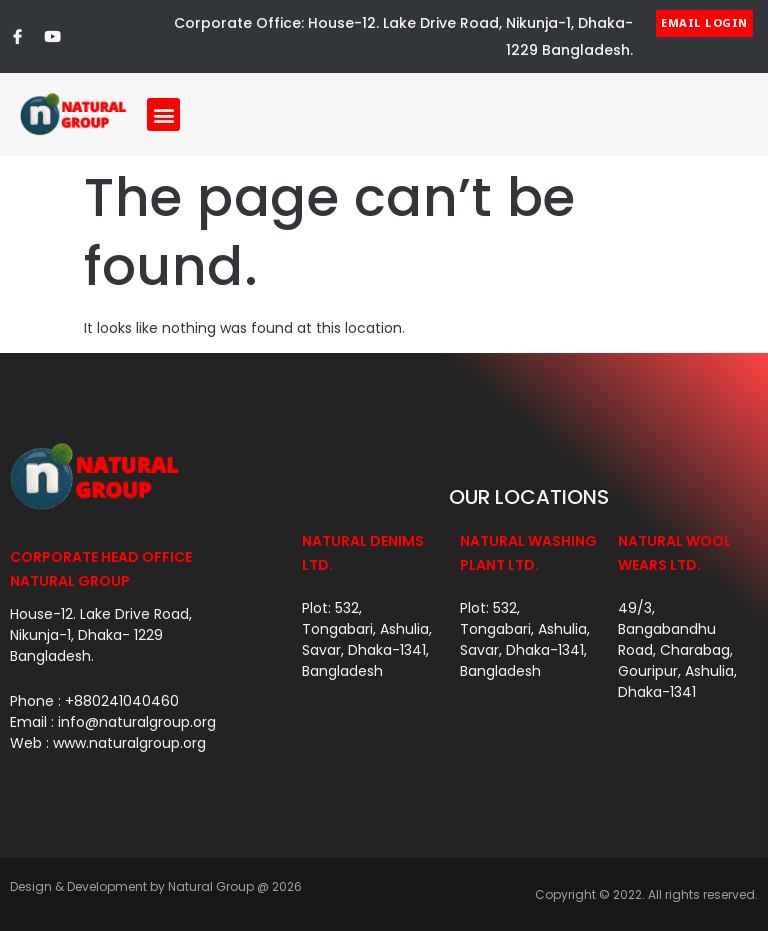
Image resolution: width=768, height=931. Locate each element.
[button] (163, 114)
